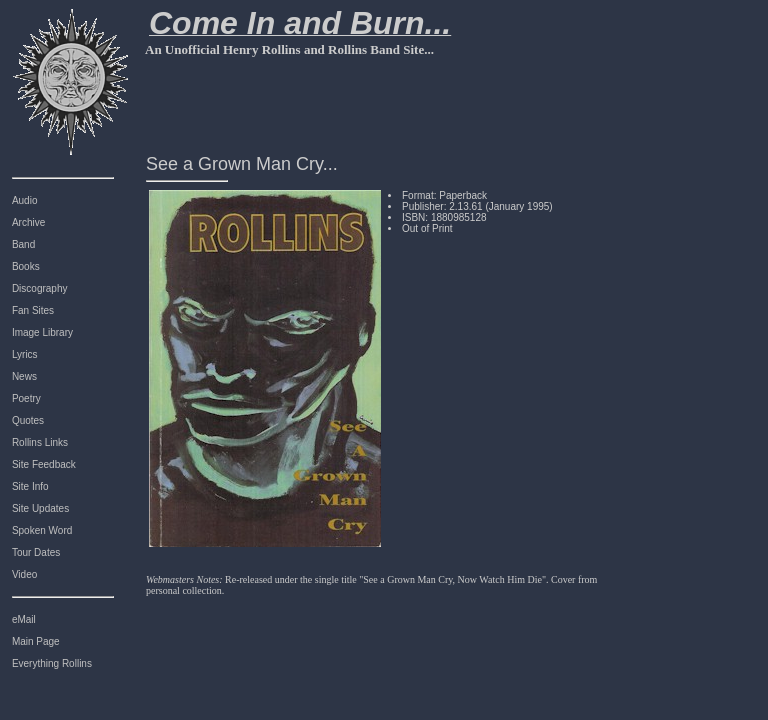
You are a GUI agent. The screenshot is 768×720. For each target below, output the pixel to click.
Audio (25, 200)
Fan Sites (33, 310)
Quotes (28, 420)
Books (26, 266)
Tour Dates (36, 552)
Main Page (36, 641)
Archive (28, 222)
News (24, 376)
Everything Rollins (52, 663)
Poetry (26, 398)
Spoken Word (42, 530)
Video (24, 574)
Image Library (42, 332)
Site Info (30, 486)
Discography (40, 288)
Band (23, 244)
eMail (24, 619)
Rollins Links (40, 442)
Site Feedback (44, 464)
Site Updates (40, 508)
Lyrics (25, 354)
